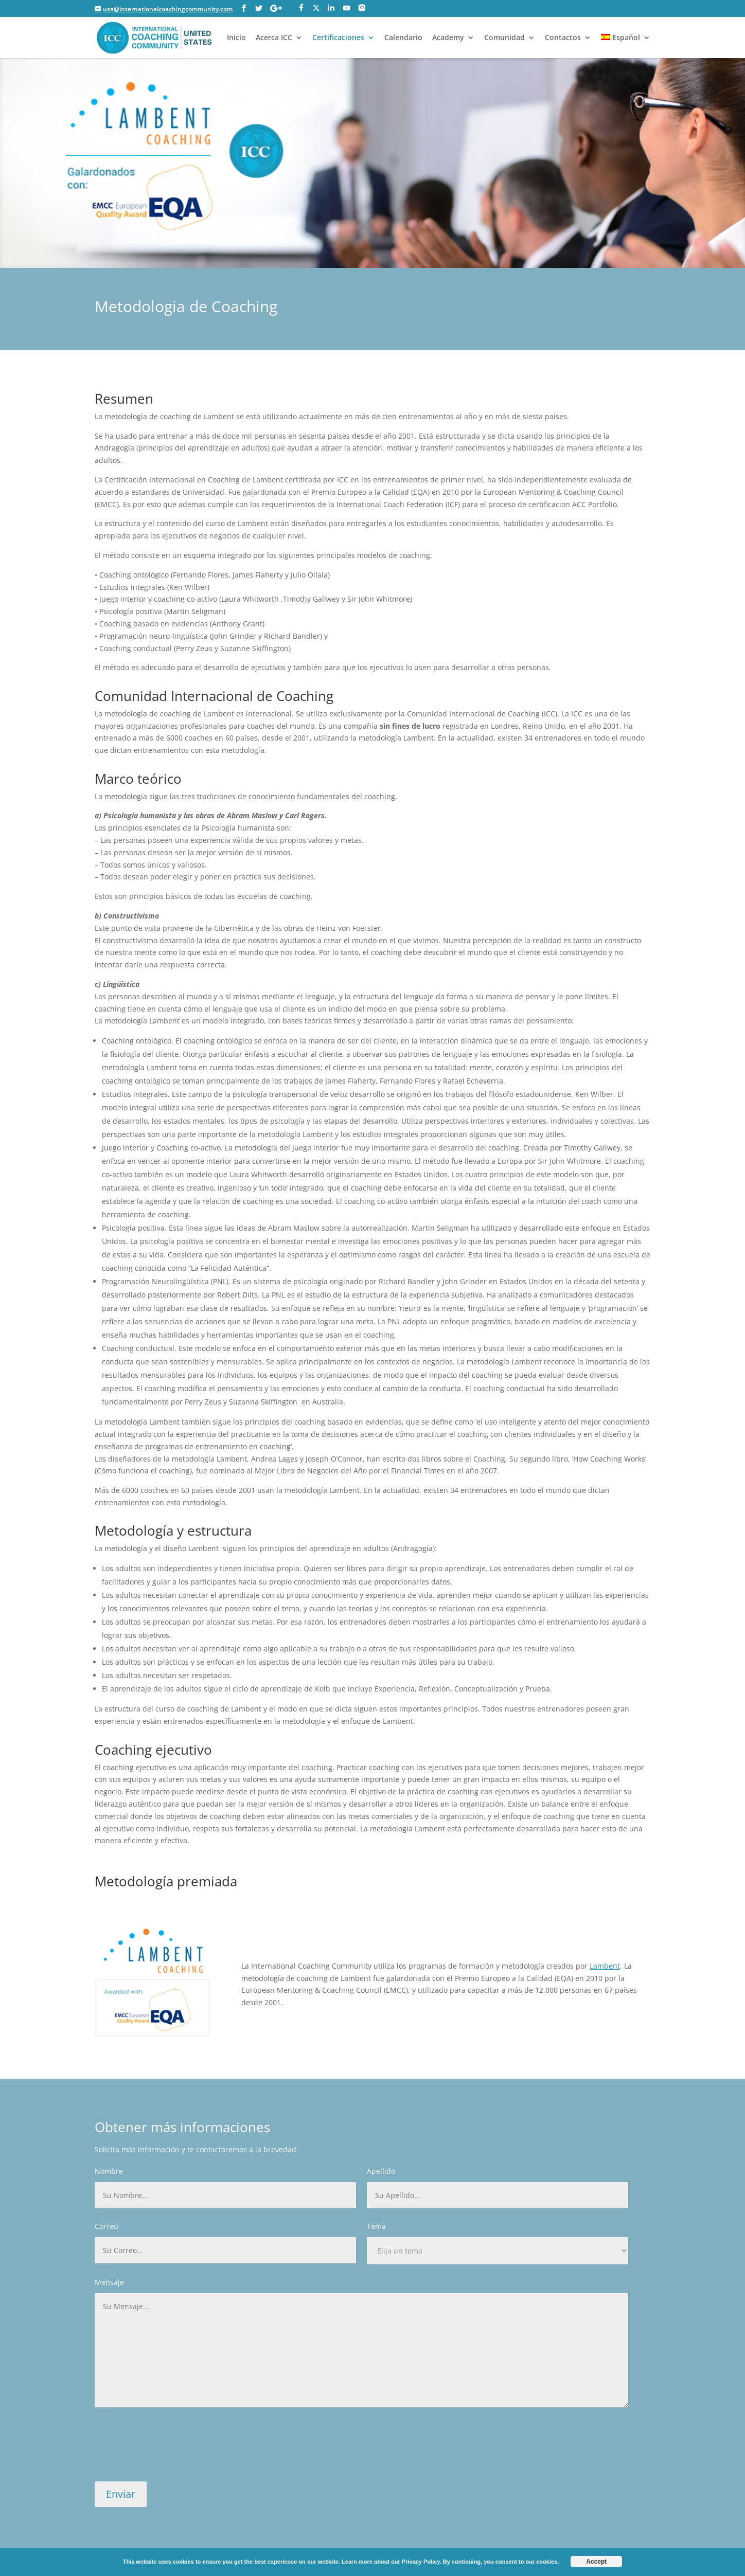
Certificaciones (338, 38)
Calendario (403, 38)
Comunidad (504, 38)
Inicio (236, 38)
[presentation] (173, 2450)
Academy (448, 38)
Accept (596, 2561)
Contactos (563, 38)
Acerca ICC (274, 38)
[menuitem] (625, 46)
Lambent (605, 1966)
